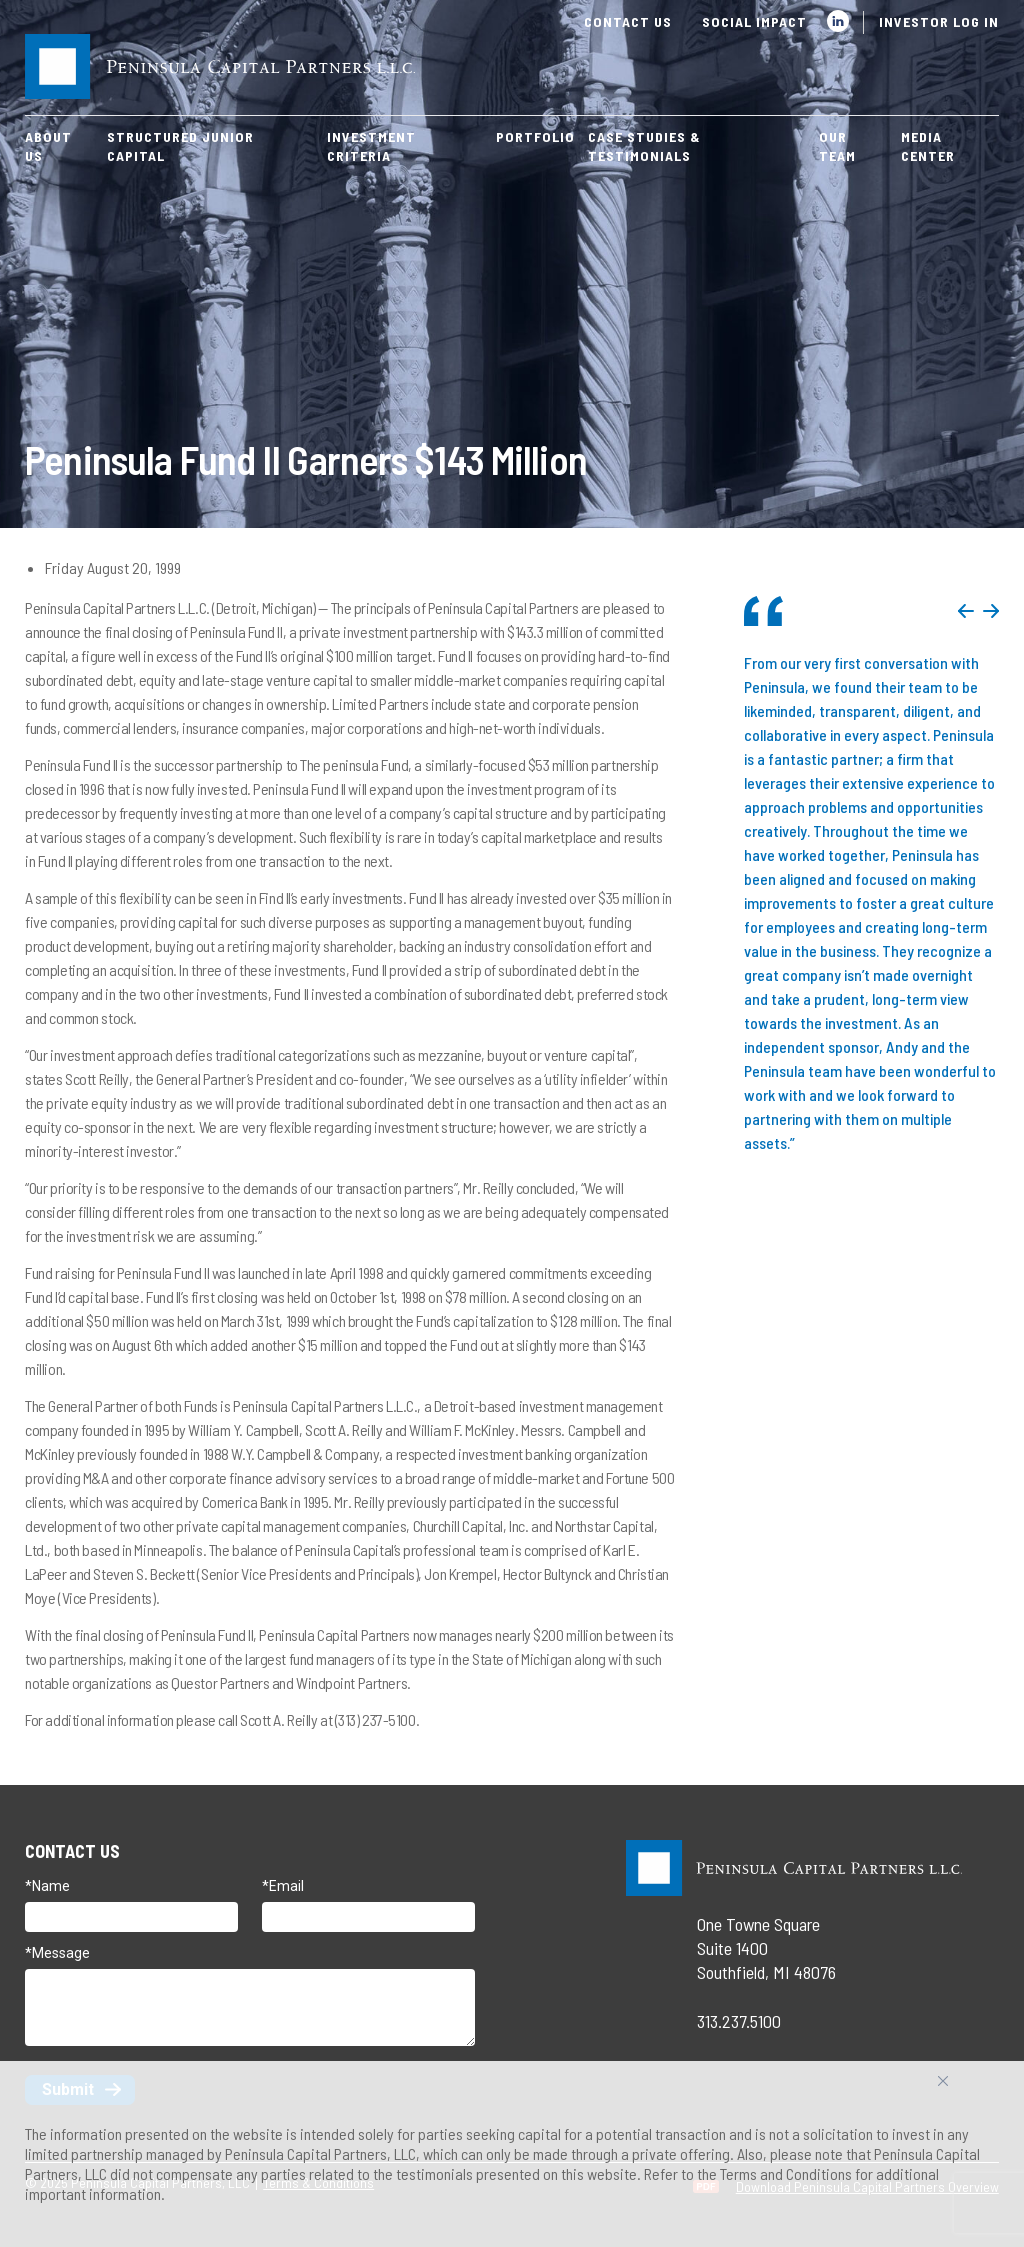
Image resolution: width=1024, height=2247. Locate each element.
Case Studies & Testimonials (644, 146)
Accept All (965, 2088)
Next (991, 611)
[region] (512, 2154)
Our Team (837, 146)
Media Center (928, 146)
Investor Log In (939, 21)
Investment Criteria (371, 146)
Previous (966, 611)
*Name (47, 1886)
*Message (57, 1953)
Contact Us (628, 21)
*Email (283, 1886)
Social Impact (754, 21)
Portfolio (535, 136)
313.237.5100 (739, 2021)
